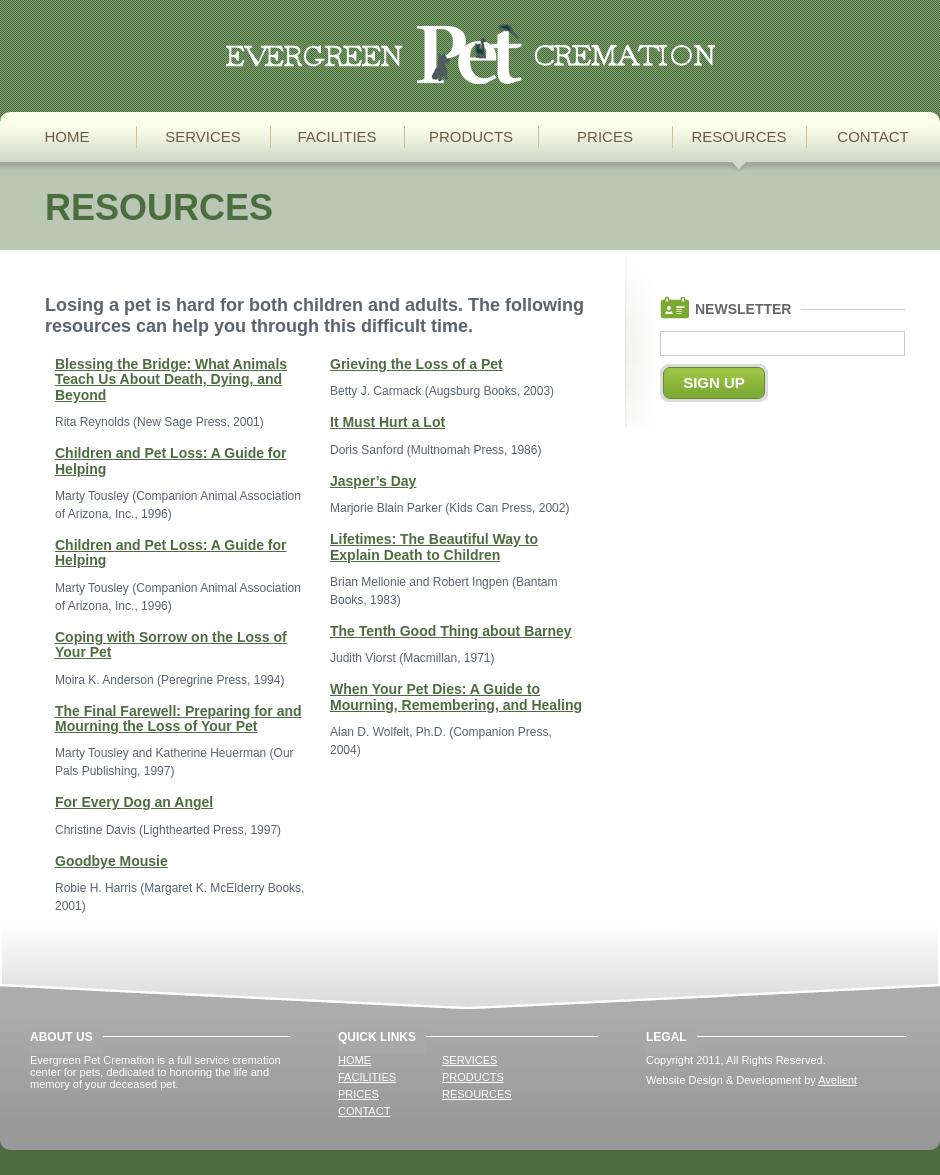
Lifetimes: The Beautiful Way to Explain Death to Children (434, 546)
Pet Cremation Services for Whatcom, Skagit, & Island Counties (470, 54)
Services (203, 136)
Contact (872, 136)
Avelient (837, 1080)
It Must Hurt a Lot (387, 422)
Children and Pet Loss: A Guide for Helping (171, 460)
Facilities (336, 136)
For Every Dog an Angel (134, 802)
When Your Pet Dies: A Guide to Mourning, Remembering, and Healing (456, 696)
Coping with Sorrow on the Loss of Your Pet (171, 644)
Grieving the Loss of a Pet (416, 364)
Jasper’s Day (373, 481)
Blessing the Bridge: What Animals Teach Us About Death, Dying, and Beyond (171, 379)
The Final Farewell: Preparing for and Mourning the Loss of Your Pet (178, 718)
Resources (738, 136)
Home (67, 136)
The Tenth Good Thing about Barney (451, 631)
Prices (605, 136)
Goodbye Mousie (111, 861)
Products (471, 136)
